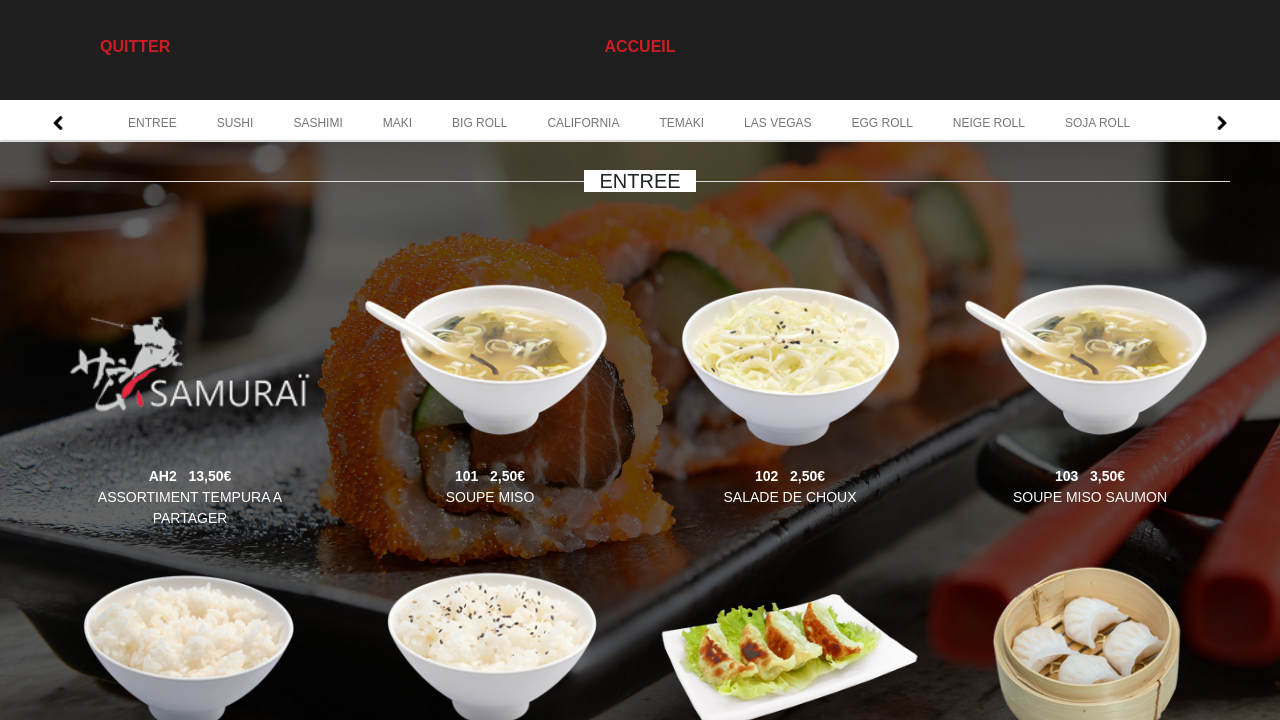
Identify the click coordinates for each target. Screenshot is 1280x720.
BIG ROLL (479, 123)
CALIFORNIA (583, 123)
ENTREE (152, 123)
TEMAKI (681, 123)
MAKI (397, 123)
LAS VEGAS (777, 123)
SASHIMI (317, 123)
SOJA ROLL (1097, 123)
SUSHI (235, 123)
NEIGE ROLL (989, 123)
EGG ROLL (881, 123)
